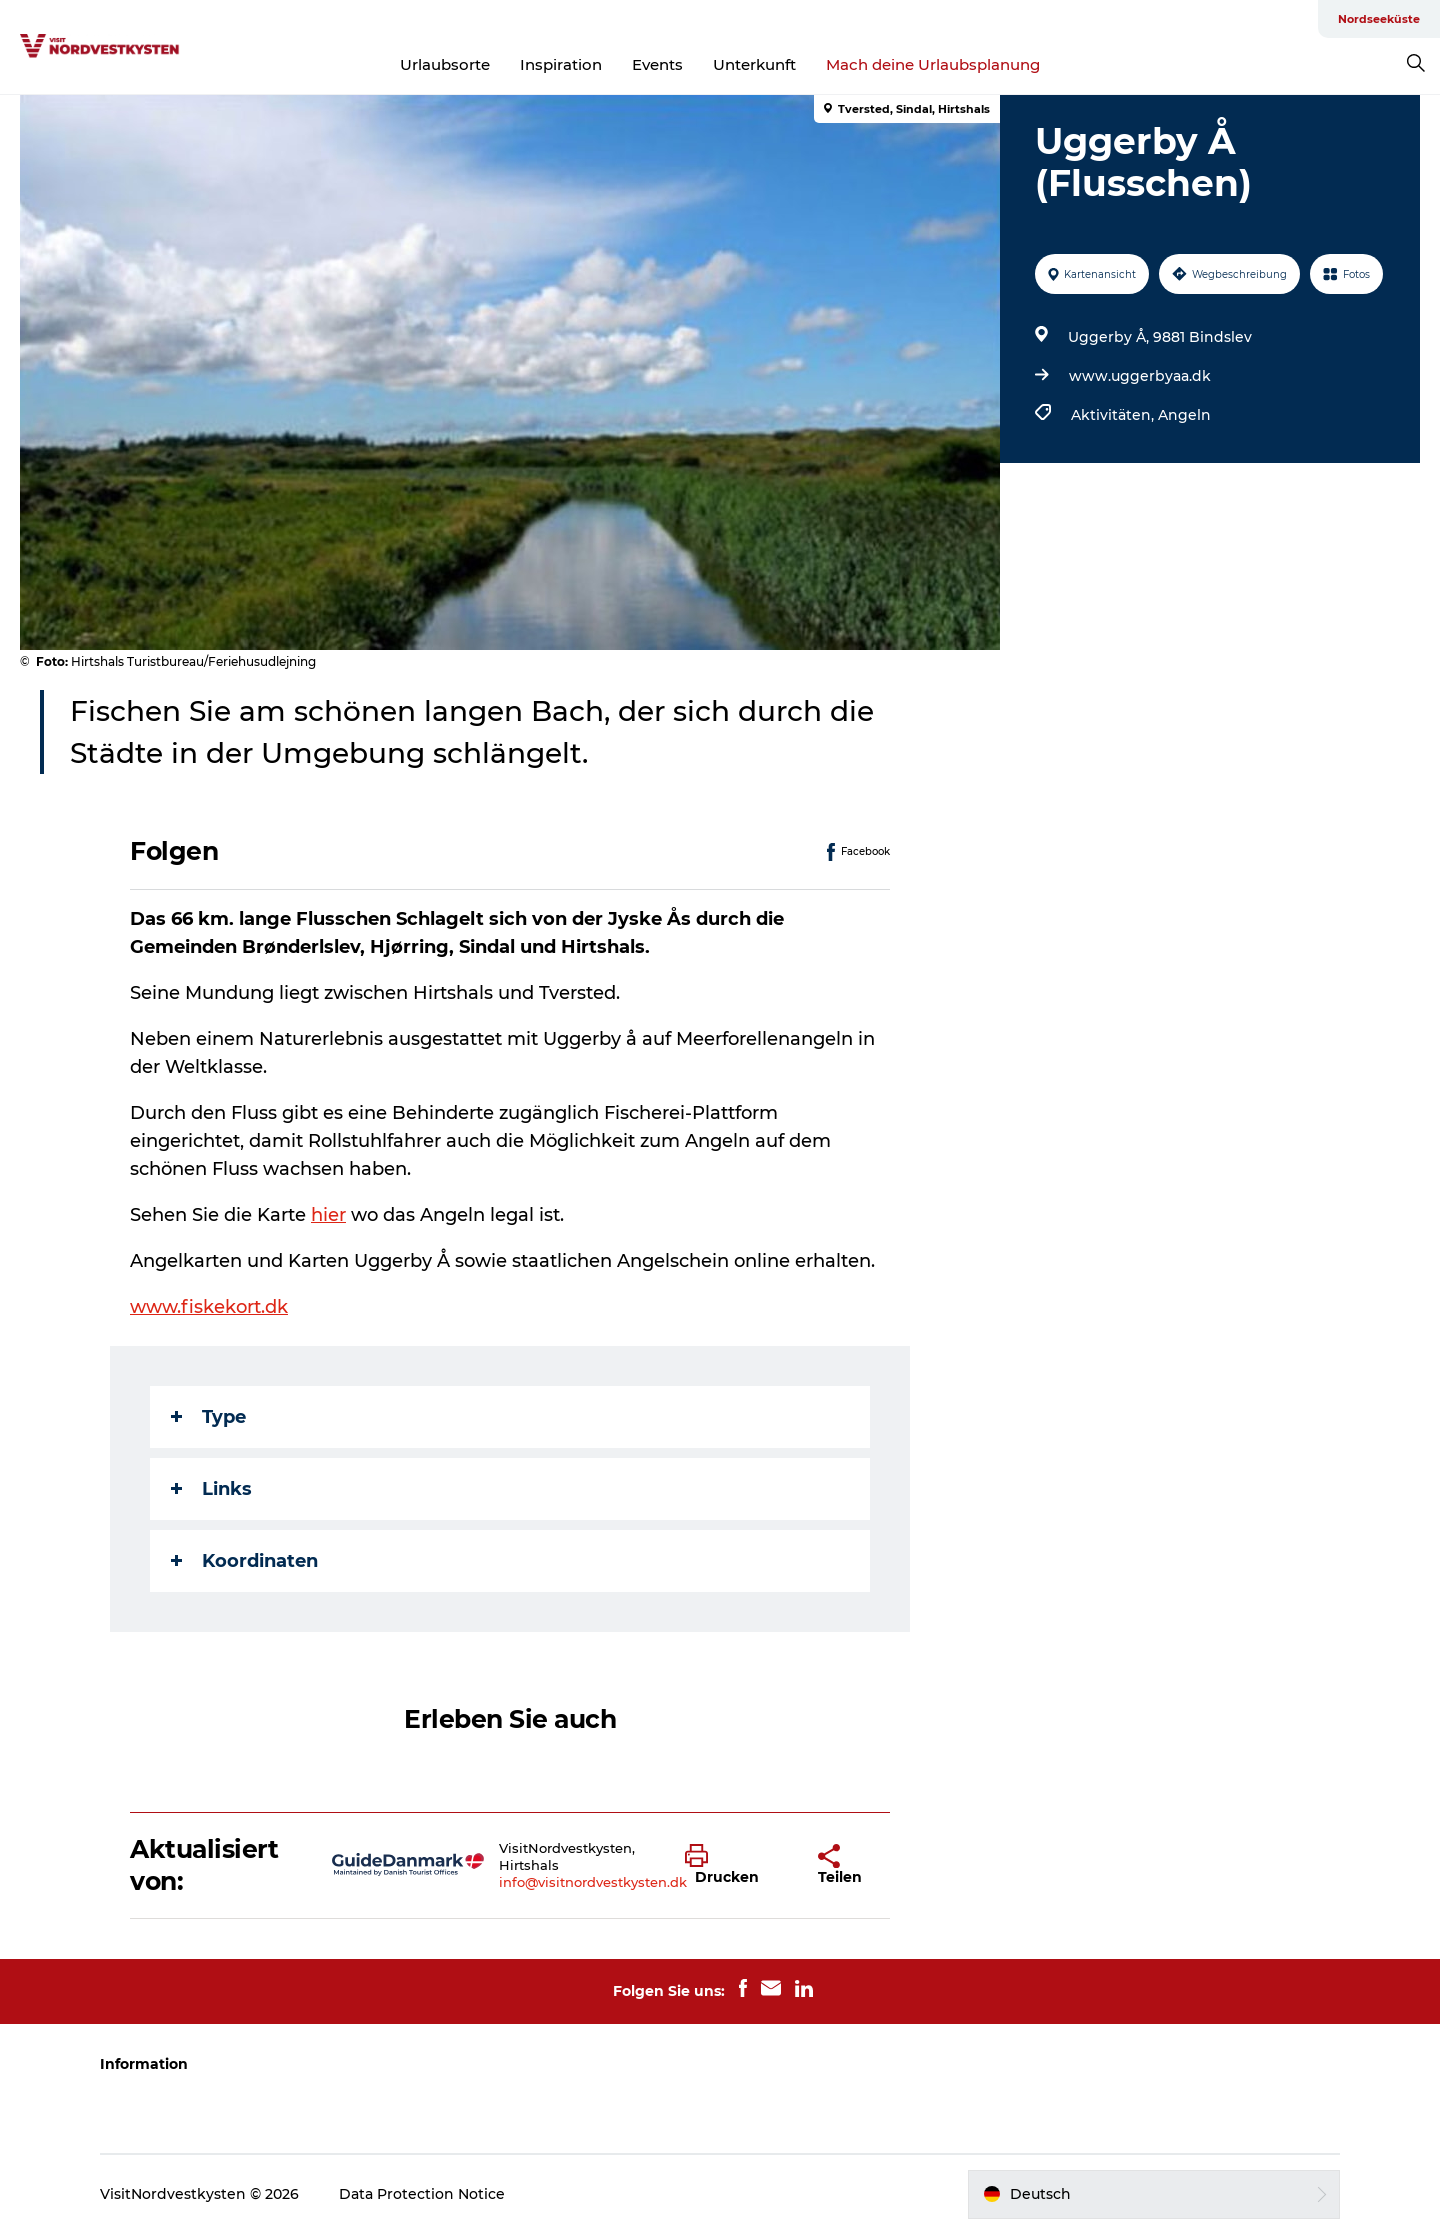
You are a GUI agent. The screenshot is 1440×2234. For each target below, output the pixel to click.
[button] (736, 1865)
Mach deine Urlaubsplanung (933, 64)
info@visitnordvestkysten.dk (593, 1882)
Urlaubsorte (445, 64)
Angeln (1184, 415)
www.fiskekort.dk (209, 1307)
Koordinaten (244, 1561)
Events (657, 64)
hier (328, 1215)
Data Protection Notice (422, 2194)
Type (208, 1417)
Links (211, 1489)
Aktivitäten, (1114, 415)
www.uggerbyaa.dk (1140, 376)
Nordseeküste (1379, 19)
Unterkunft (754, 64)
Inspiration (561, 64)
